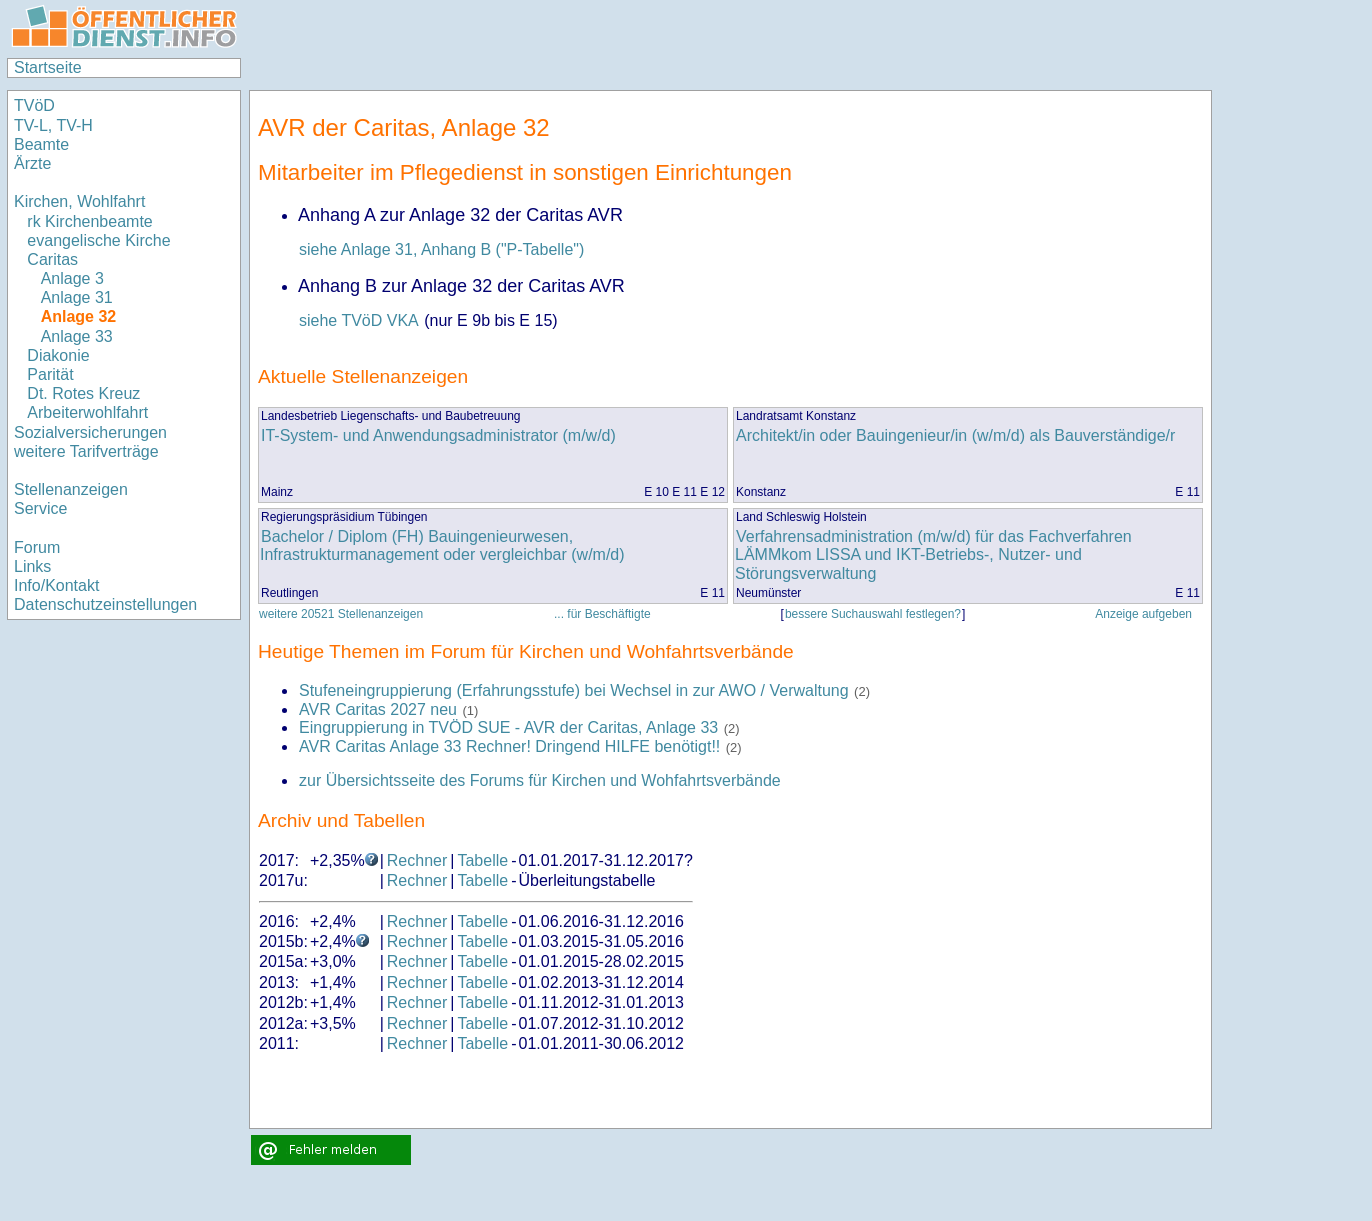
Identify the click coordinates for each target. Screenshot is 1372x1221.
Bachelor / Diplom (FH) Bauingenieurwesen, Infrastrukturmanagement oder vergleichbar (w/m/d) (442, 545)
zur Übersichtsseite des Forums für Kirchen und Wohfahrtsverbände (540, 780)
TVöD (34, 105)
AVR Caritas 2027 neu (378, 709)
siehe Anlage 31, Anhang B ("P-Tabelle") (441, 249)
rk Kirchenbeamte (89, 221)
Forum (37, 547)
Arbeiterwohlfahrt (87, 412)
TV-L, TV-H (53, 125)
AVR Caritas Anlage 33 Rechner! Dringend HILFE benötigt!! (509, 746)
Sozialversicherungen (90, 432)
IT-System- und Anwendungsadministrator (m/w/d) (438, 435)
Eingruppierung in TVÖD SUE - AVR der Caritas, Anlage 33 (511, 727)
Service (40, 508)
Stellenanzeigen (71, 489)
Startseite (48, 67)
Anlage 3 (72, 278)
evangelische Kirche (98, 240)
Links (32, 566)
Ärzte (32, 163)
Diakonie (58, 355)
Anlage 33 (77, 336)
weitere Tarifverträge (86, 451)
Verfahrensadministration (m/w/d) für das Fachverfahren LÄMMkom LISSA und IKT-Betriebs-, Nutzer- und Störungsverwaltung (933, 555)
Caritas (52, 259)
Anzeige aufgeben (1143, 614)
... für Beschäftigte (602, 614)
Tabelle (482, 860)
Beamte (41, 144)
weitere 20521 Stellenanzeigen (341, 614)
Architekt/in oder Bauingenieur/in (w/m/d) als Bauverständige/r (955, 435)
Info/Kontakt (56, 585)
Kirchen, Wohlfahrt (79, 201)
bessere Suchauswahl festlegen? (873, 614)
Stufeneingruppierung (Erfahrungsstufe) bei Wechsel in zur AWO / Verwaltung (574, 690)
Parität (50, 374)
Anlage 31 (77, 297)
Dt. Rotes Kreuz (83, 393)
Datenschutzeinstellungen (105, 604)
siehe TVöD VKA (359, 320)
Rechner (417, 860)
